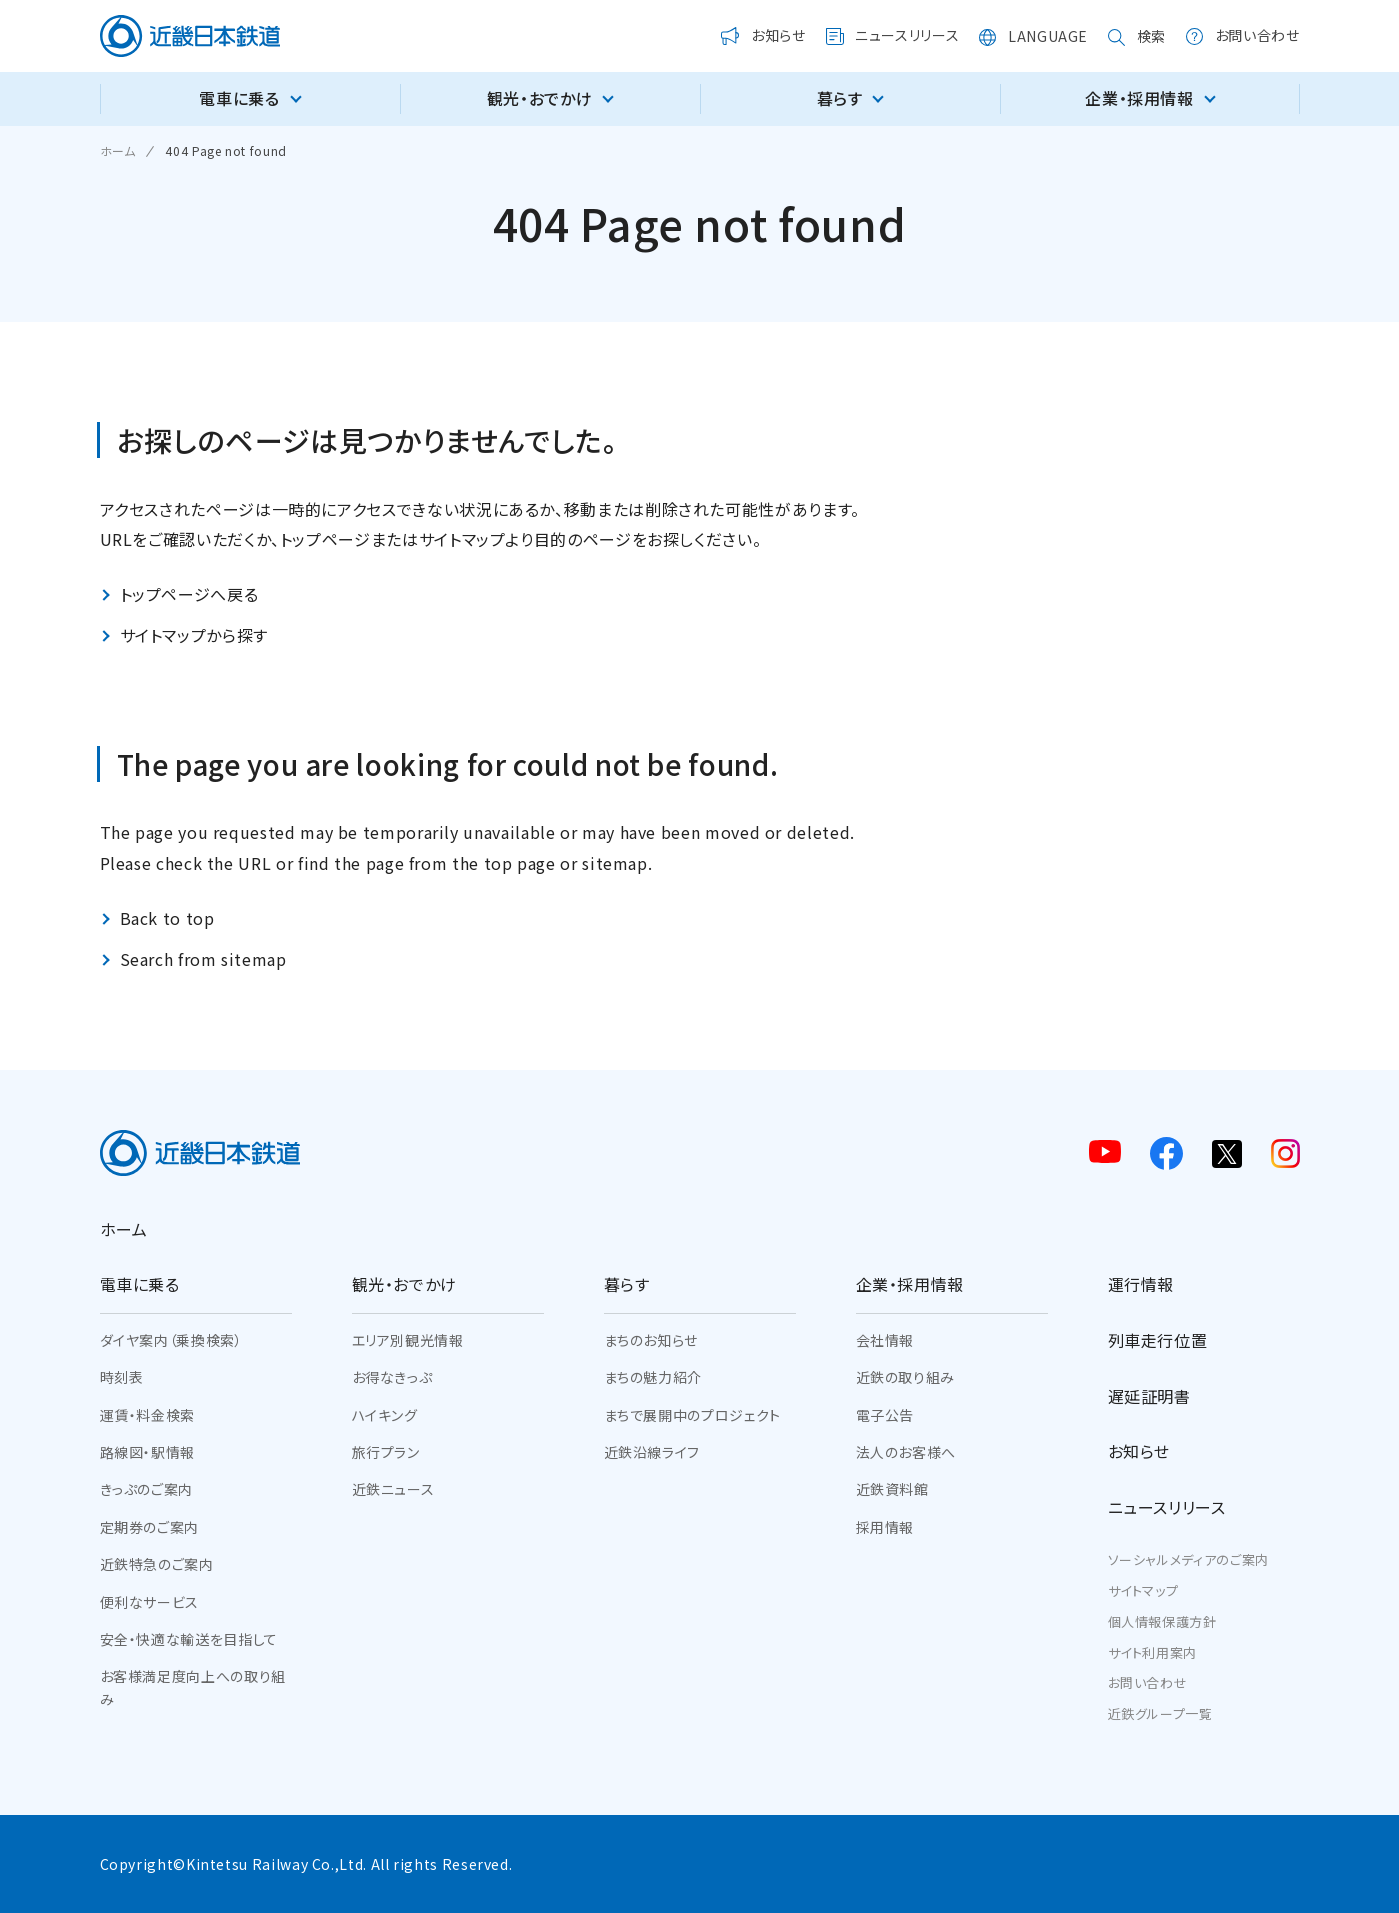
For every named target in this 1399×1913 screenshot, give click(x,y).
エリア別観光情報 (408, 1340)
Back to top (167, 918)
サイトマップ (1143, 1590)
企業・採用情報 (910, 1284)
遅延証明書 (1149, 1396)
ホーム (124, 1229)
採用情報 (885, 1527)
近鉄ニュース (393, 1489)
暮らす (627, 1284)
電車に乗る (140, 1284)
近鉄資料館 (892, 1489)
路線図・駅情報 (147, 1452)
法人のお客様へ (906, 1452)
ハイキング (385, 1415)
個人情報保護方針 (1162, 1621)
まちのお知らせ (651, 1340)
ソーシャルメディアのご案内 (1188, 1559)
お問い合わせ (1148, 1682)
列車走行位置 (1158, 1340)
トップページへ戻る (189, 594)
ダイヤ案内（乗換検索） (171, 1340)
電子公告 (885, 1415)
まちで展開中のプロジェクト (692, 1415)
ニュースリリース (1167, 1507)
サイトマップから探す (194, 635)
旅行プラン (386, 1452)
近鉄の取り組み (905, 1377)
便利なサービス (149, 1602)
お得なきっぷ (392, 1377)
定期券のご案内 (149, 1527)
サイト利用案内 (1152, 1652)
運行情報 (1141, 1284)
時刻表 (122, 1377)
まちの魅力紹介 (653, 1377)
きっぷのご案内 (146, 1489)
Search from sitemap (203, 959)
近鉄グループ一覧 (1160, 1713)
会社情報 (885, 1340)
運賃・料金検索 (147, 1415)
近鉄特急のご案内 (157, 1564)
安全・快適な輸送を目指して (189, 1639)
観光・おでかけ (404, 1284)
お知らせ (1139, 1451)
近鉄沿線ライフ (652, 1452)
